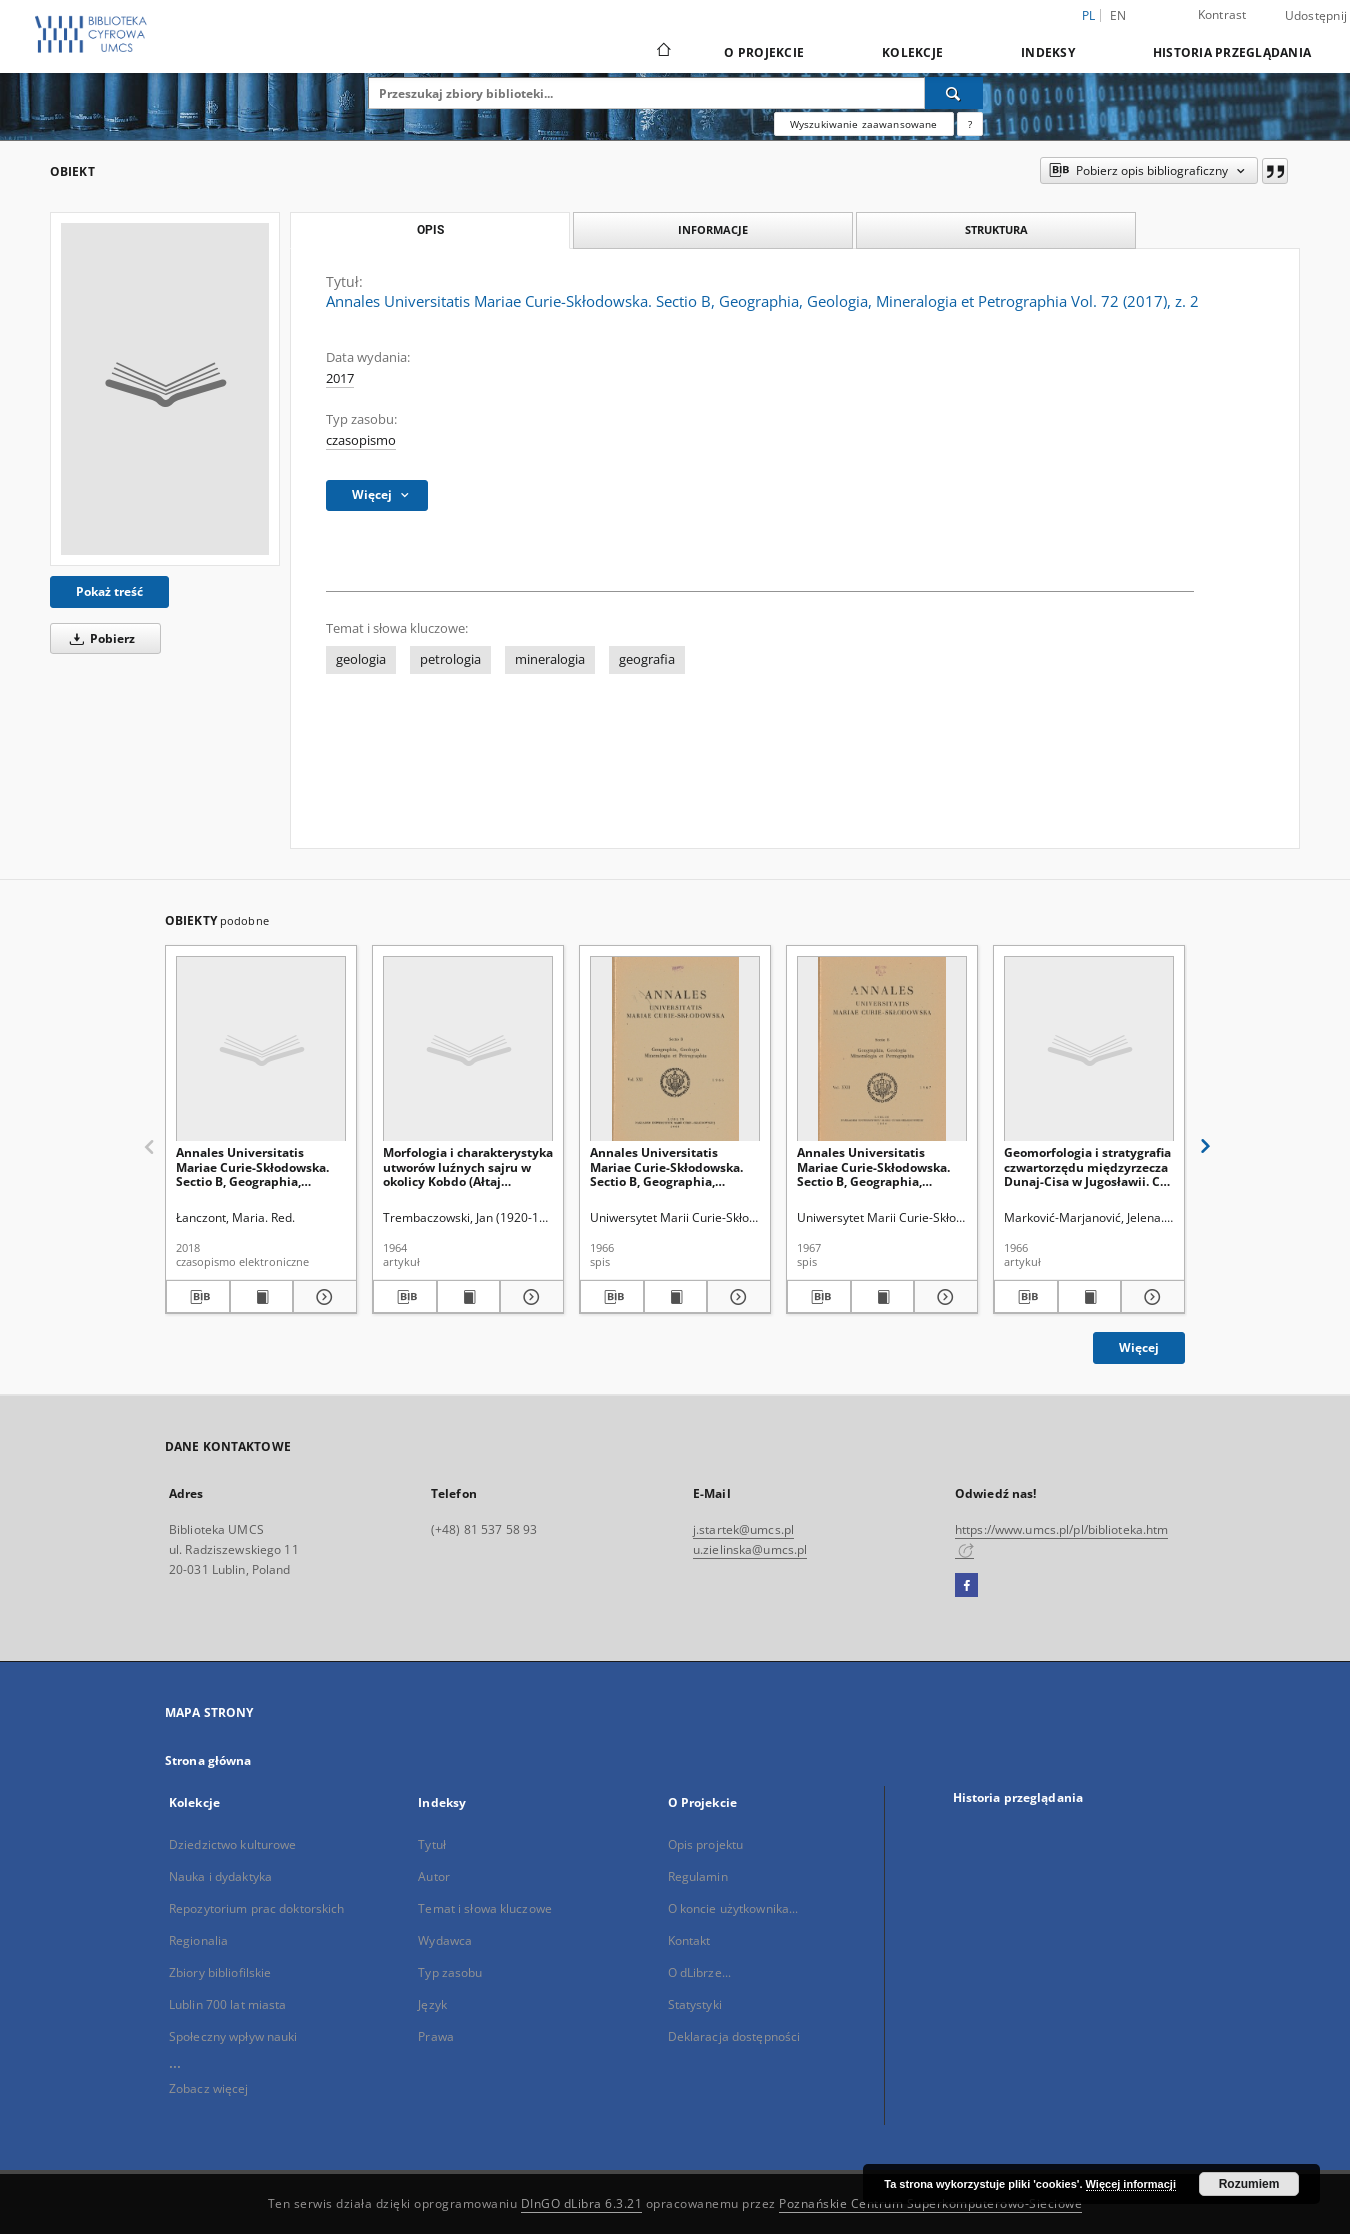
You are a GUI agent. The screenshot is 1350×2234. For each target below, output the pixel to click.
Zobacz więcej (209, 2088)
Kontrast (1222, 14)
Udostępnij (1316, 16)
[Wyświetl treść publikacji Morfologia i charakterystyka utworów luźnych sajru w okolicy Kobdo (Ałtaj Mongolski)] (469, 1297)
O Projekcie (764, 52)
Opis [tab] (430, 230)
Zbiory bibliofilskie (220, 1972)
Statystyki (695, 2004)
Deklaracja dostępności (734, 2036)
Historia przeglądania (1232, 52)
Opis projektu (706, 1844)
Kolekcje (912, 52)
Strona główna (208, 1760)
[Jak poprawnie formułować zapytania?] (970, 124)
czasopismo (361, 440)
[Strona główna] (662, 52)
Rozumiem (1249, 2184)
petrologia (450, 659)
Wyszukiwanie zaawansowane (864, 124)
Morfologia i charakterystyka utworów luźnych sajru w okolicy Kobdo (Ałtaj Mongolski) (468, 1166)
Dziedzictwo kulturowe (233, 1844)
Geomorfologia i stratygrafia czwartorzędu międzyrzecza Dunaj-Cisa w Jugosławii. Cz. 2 (1087, 1166)
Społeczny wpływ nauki (233, 2036)
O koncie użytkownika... (733, 1908)
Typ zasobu (450, 1972)
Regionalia (198, 1940)
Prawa (436, 2036)
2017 (340, 378)
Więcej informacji (1131, 2184)
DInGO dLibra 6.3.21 (582, 2203)
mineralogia (550, 659)
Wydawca (445, 1940)
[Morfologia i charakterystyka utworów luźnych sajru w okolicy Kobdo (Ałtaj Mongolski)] (468, 1049)
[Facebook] (966, 1586)
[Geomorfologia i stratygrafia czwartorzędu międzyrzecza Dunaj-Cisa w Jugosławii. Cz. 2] (1089, 1049)
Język (432, 2004)
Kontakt (689, 1940)
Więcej (1139, 1347)
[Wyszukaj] (954, 93)
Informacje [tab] (713, 229)
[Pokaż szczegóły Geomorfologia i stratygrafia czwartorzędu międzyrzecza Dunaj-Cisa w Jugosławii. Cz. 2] (1150, 1297)
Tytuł (432, 1844)
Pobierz (99, 638)
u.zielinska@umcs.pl (750, 1549)
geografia (647, 659)
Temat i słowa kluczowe (485, 1908)
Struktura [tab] (996, 229)
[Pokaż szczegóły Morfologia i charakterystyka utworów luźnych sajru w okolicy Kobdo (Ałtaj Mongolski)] (529, 1297)
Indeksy (1048, 52)
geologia (361, 659)
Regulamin (698, 1876)
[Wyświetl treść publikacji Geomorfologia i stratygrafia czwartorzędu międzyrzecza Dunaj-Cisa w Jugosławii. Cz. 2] (1090, 1297)
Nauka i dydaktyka (220, 1876)
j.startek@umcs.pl (743, 1529)
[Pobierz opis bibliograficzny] (198, 1297)
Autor (434, 1876)
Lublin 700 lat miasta (228, 2004)
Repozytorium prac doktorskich (256, 1908)
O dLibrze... (699, 1972)
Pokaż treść (109, 591)
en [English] (1118, 15)
